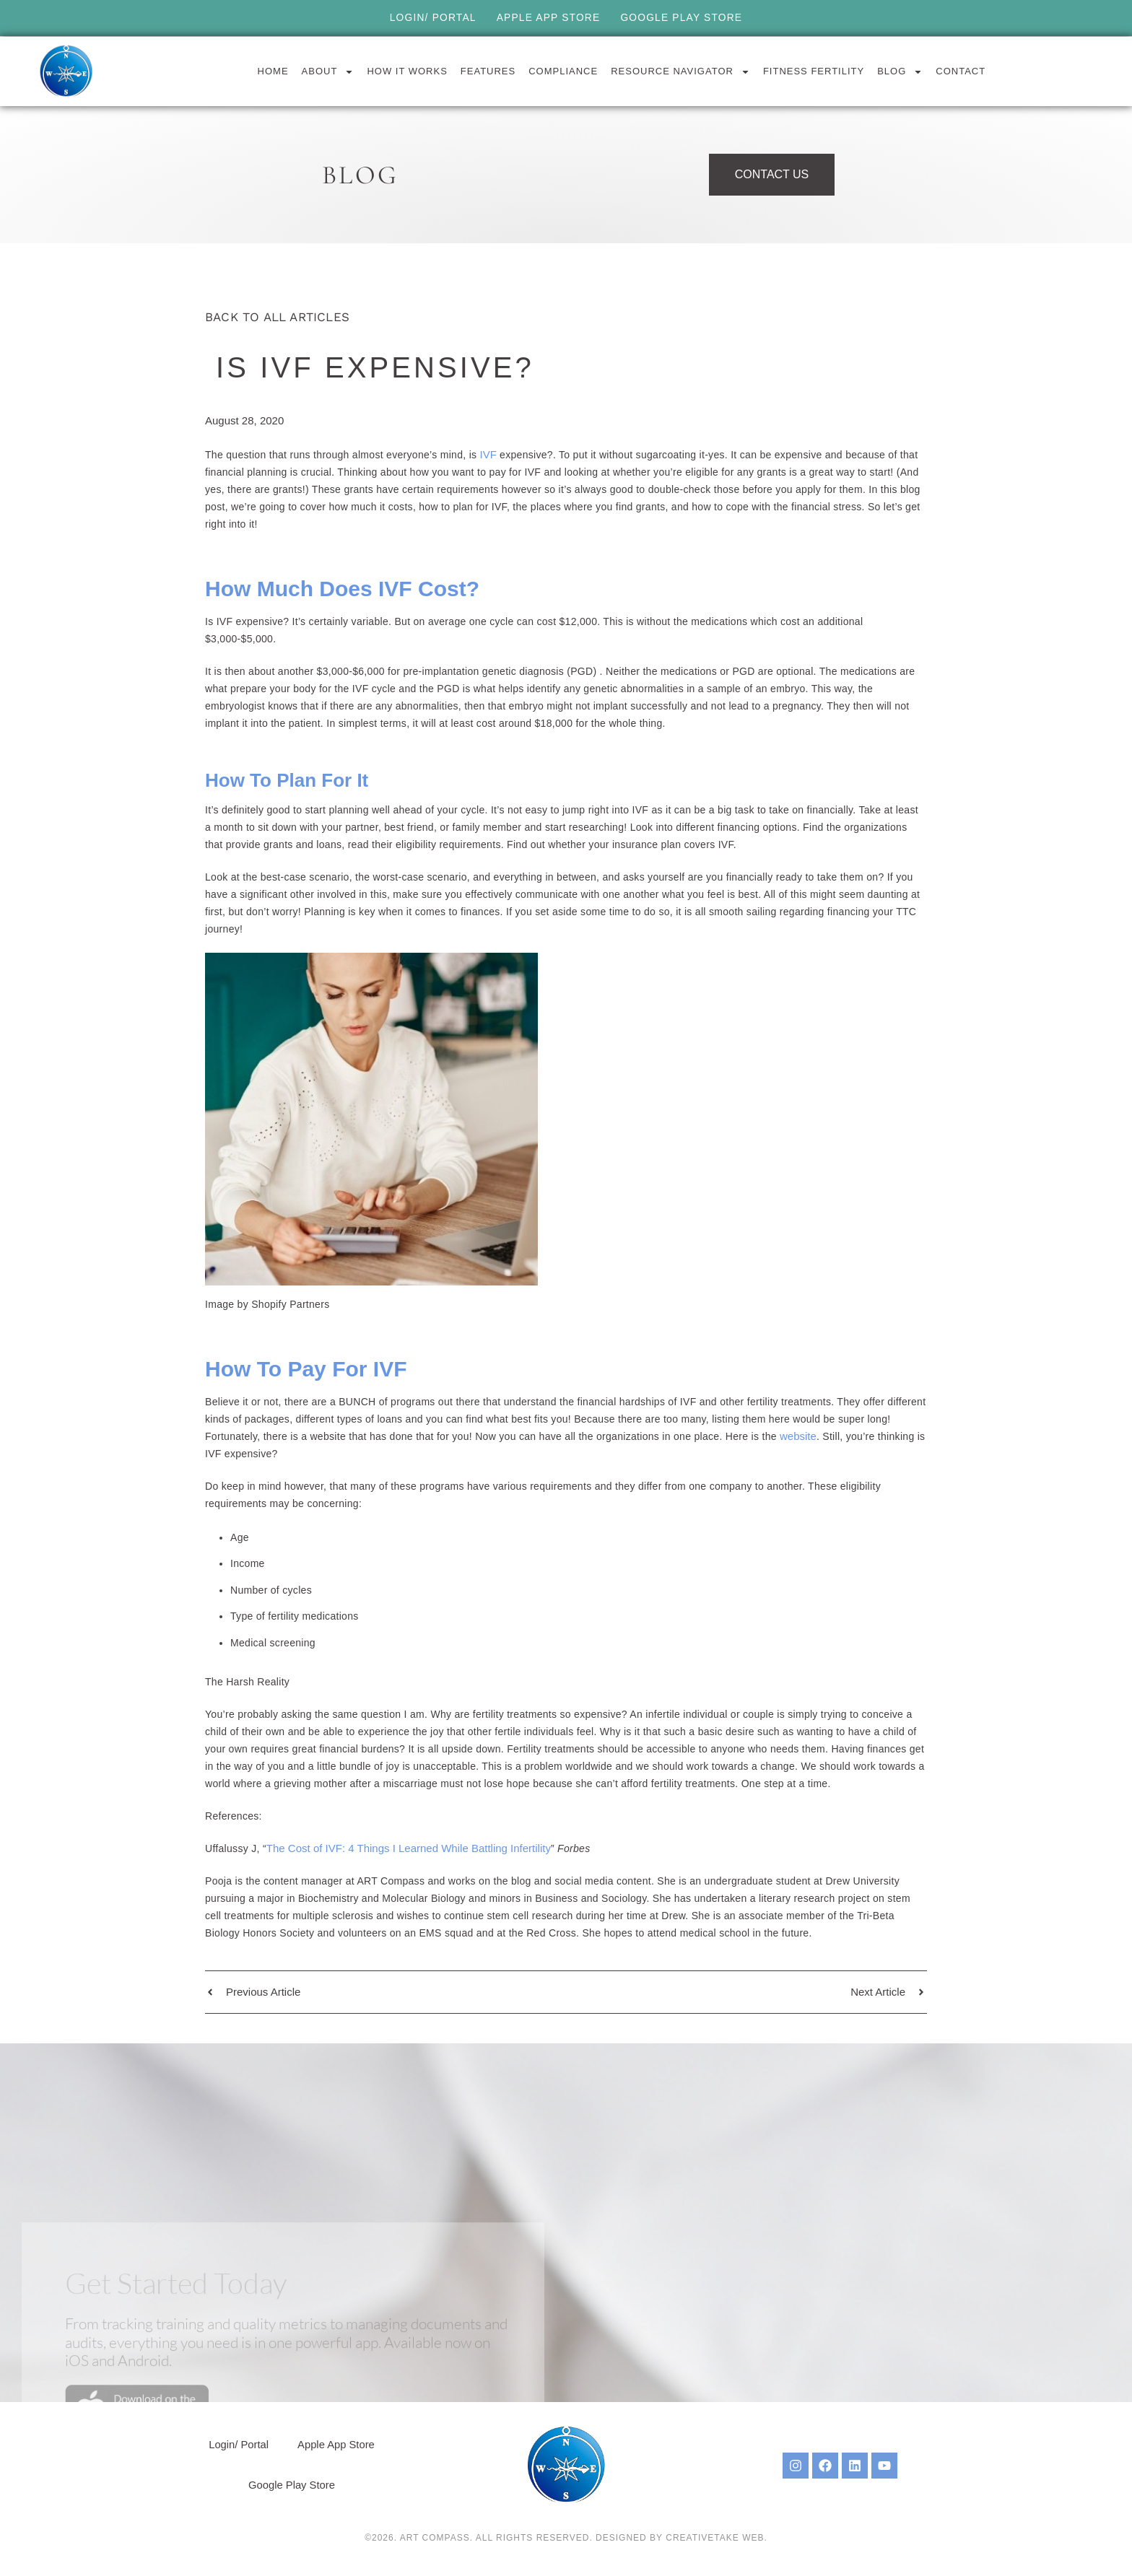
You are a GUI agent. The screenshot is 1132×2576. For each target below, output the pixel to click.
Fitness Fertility (813, 71)
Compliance (563, 71)
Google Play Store (682, 18)
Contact (960, 71)
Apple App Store (548, 18)
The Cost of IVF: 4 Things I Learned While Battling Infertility (408, 1848)
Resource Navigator (680, 71)
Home (273, 71)
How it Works (407, 71)
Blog (900, 71)
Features (488, 71)
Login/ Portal (432, 18)
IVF (490, 454)
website (798, 1436)
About (328, 71)
